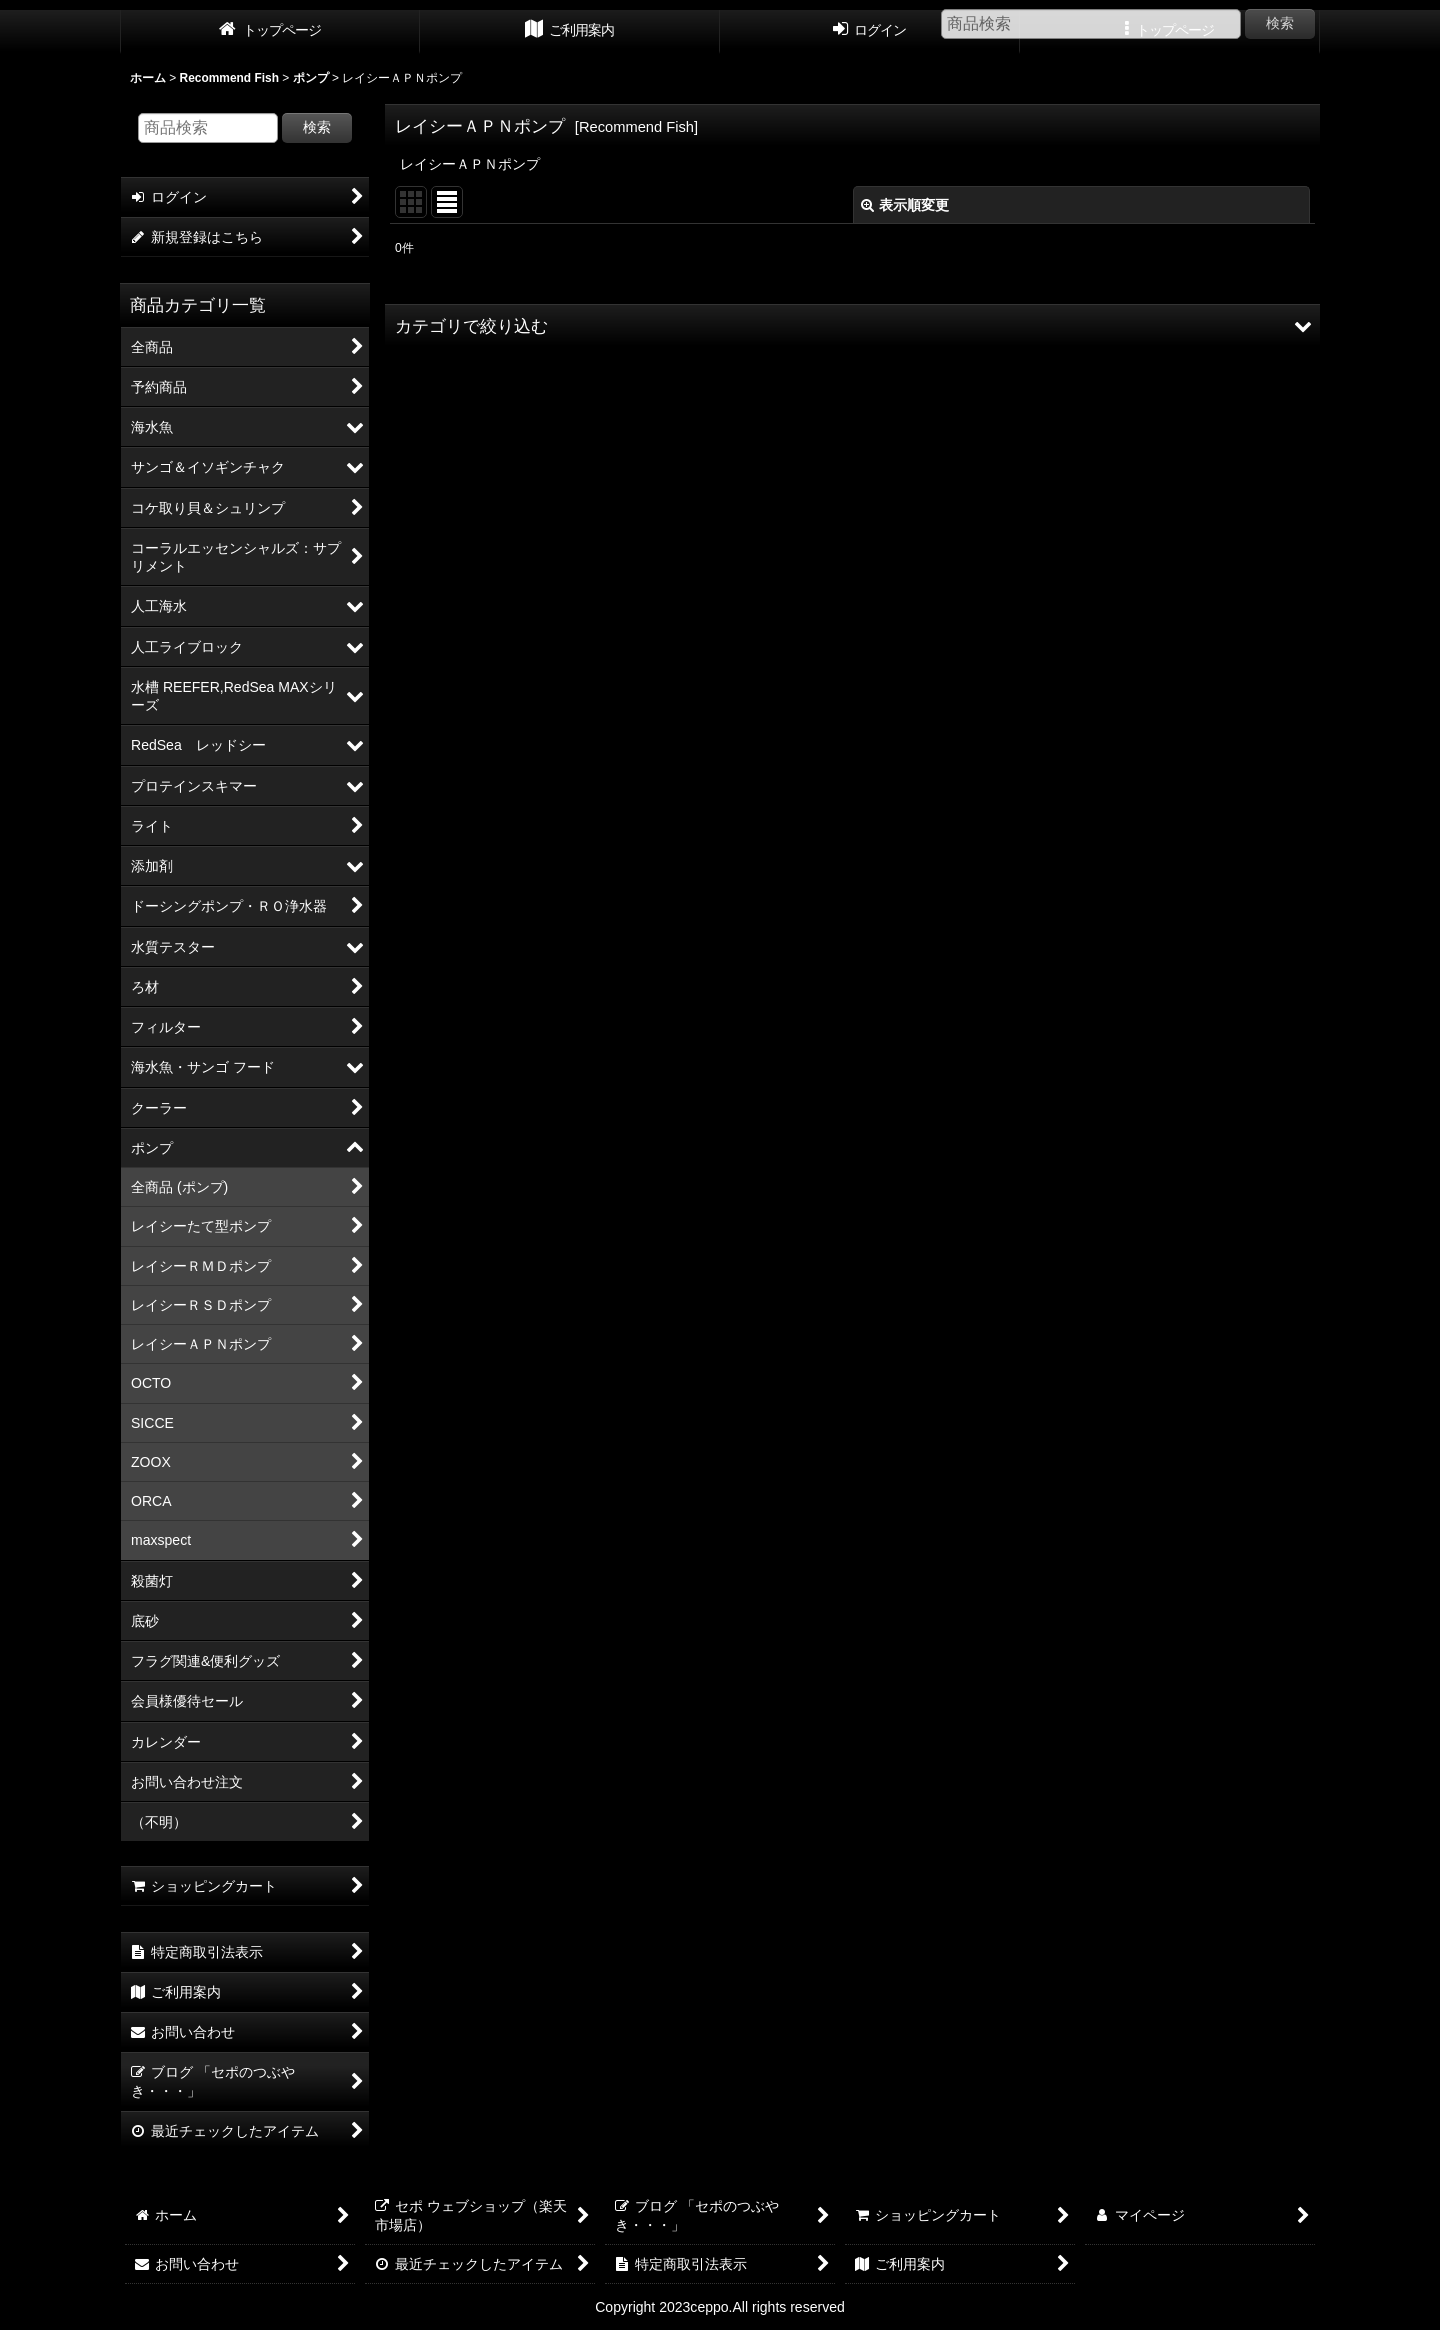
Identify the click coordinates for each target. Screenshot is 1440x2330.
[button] (852, 326)
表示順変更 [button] (905, 205)
